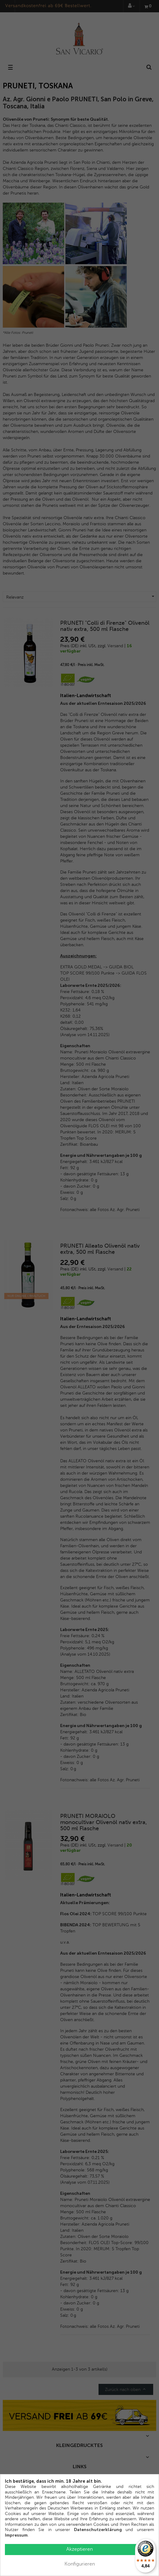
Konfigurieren (79, 2564)
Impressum (16, 2535)
